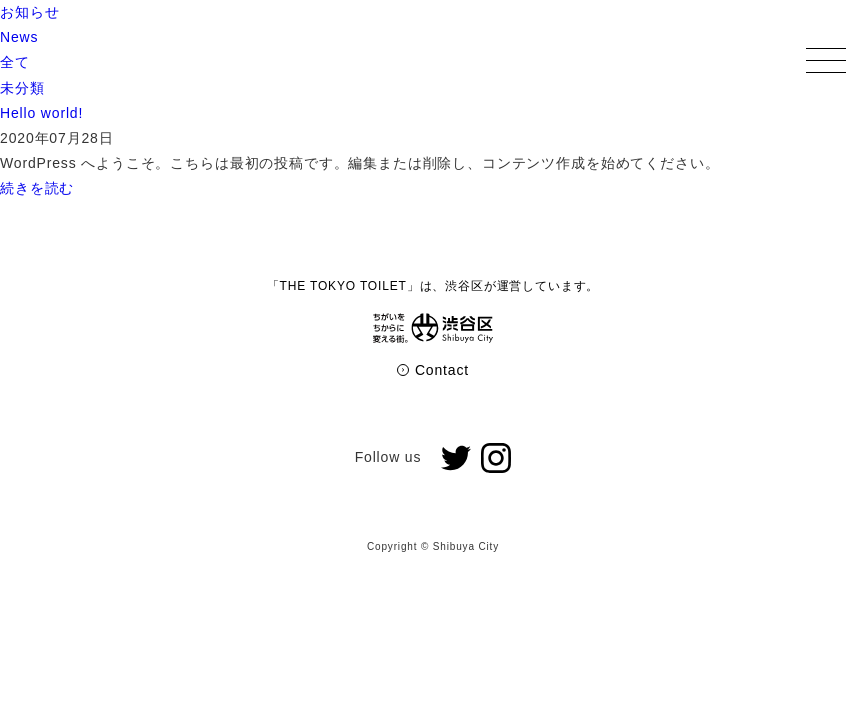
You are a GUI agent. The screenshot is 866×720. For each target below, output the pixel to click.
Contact (433, 370)
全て (15, 62)
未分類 (22, 88)
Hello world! (41, 113)
